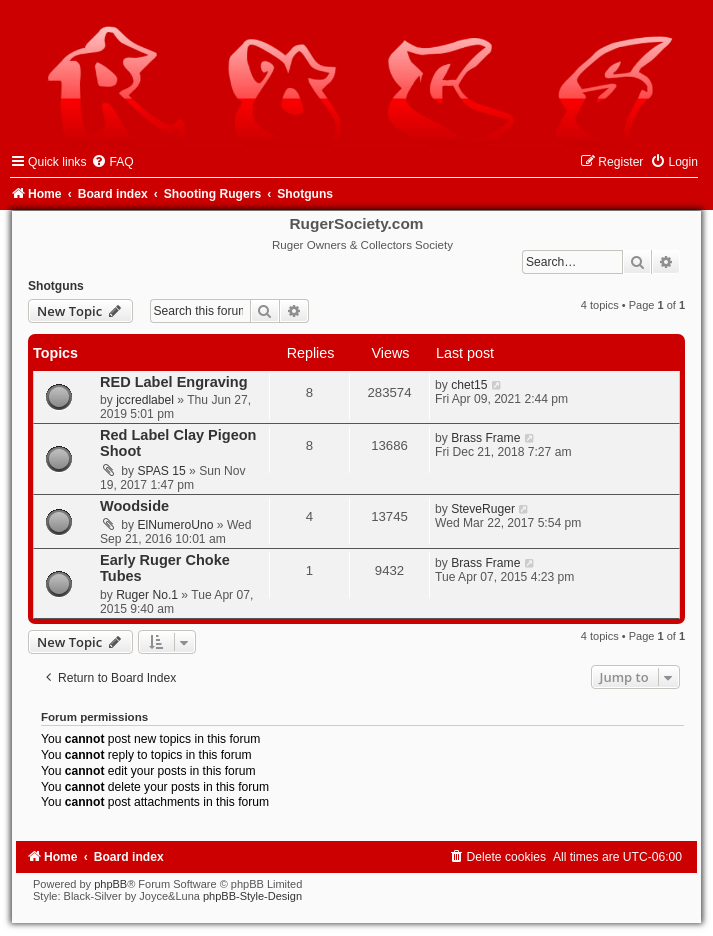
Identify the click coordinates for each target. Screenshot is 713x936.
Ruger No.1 (147, 595)
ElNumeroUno (176, 525)
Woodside (134, 506)
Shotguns (56, 286)
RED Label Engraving (174, 382)
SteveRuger (483, 509)
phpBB (110, 884)
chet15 (469, 385)
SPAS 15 (162, 471)
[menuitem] (112, 162)
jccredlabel (145, 400)
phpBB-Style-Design (252, 896)
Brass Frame (485, 438)
